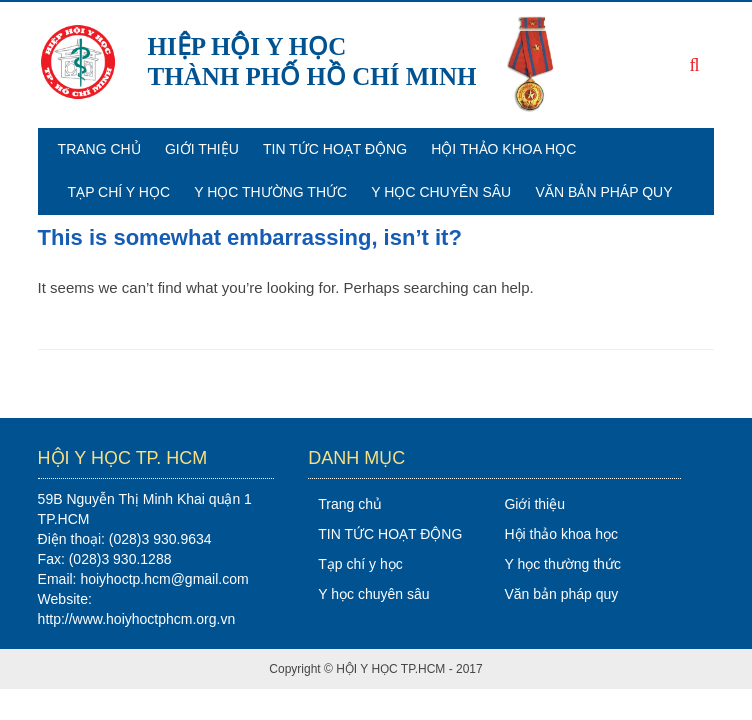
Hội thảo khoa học (503, 149)
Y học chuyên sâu (441, 192)
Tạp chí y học (119, 192)
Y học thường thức (270, 192)
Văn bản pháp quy (603, 192)
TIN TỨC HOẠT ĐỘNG (335, 149)
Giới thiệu (202, 149)
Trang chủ (99, 149)
